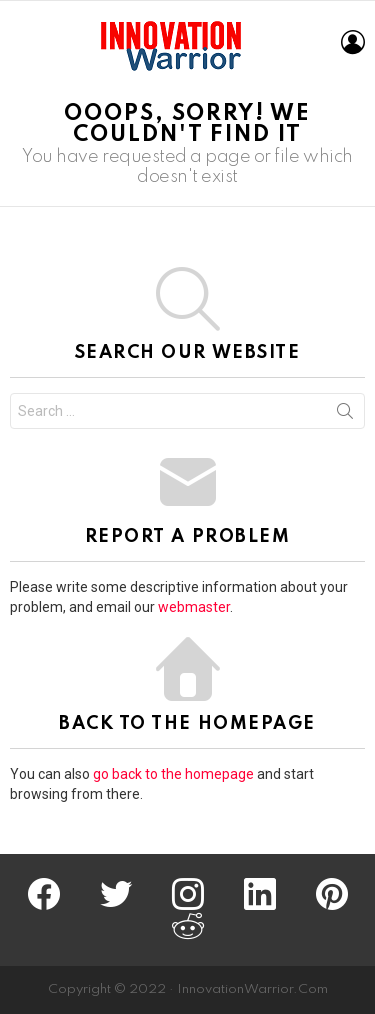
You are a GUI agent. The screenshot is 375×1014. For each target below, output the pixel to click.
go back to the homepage (173, 774)
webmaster (194, 607)
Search (345, 415)
